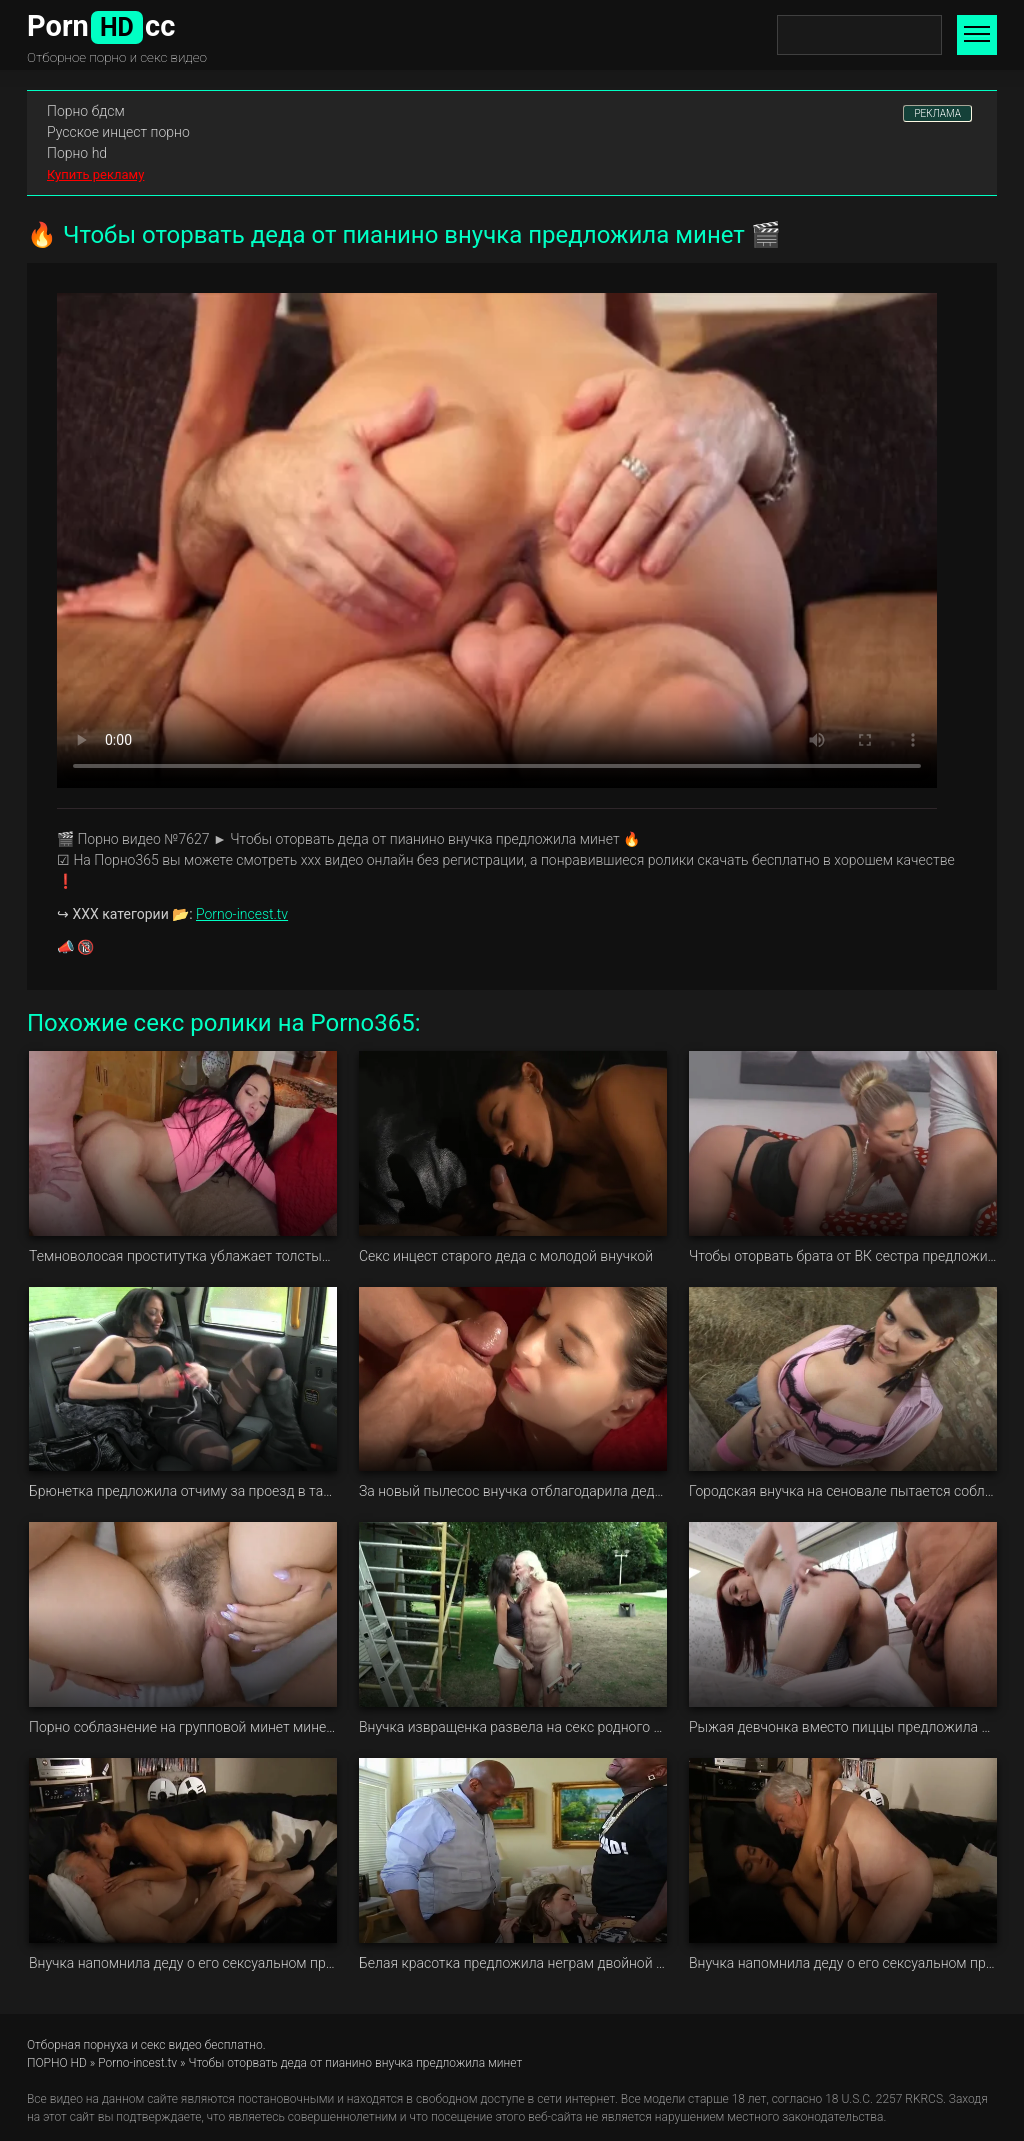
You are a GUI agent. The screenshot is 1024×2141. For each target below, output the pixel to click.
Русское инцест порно (118, 132)
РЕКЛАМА (937, 113)
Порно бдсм (86, 111)
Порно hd (77, 153)
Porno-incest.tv (242, 914)
